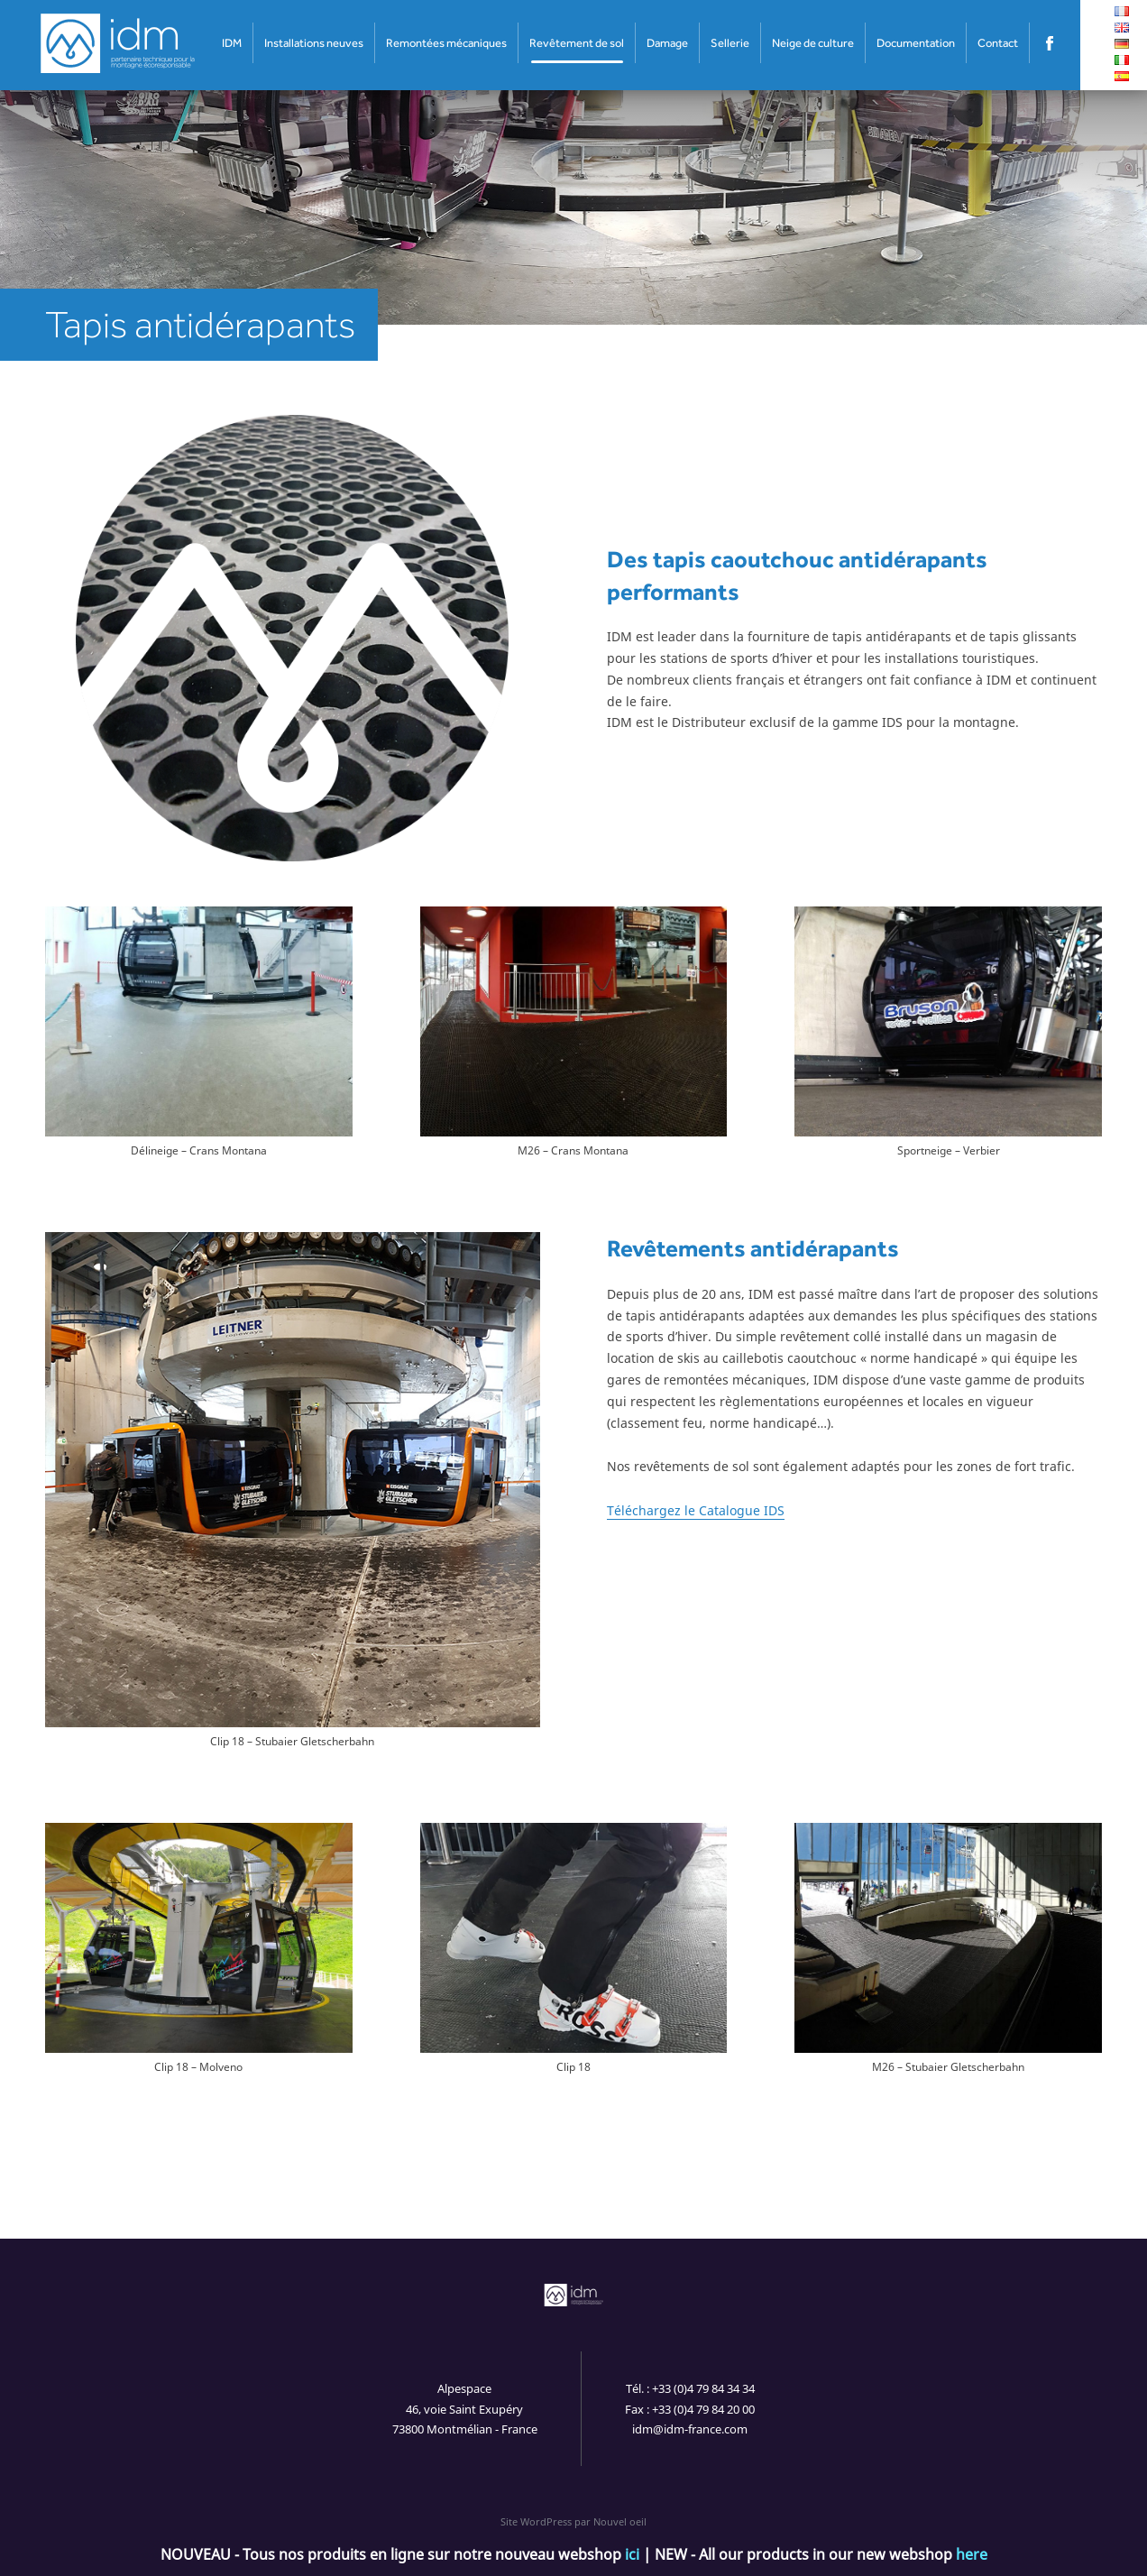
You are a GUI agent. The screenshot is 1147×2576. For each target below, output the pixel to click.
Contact (997, 43)
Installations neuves (313, 43)
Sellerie (730, 43)
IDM (232, 43)
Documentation (915, 43)
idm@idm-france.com (690, 2429)
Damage (667, 43)
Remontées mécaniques (446, 43)
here (971, 2554)
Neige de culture (813, 43)
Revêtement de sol (576, 43)
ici (632, 2554)
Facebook (1050, 43)
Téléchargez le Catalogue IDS (696, 1510)
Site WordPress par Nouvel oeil (573, 2521)
